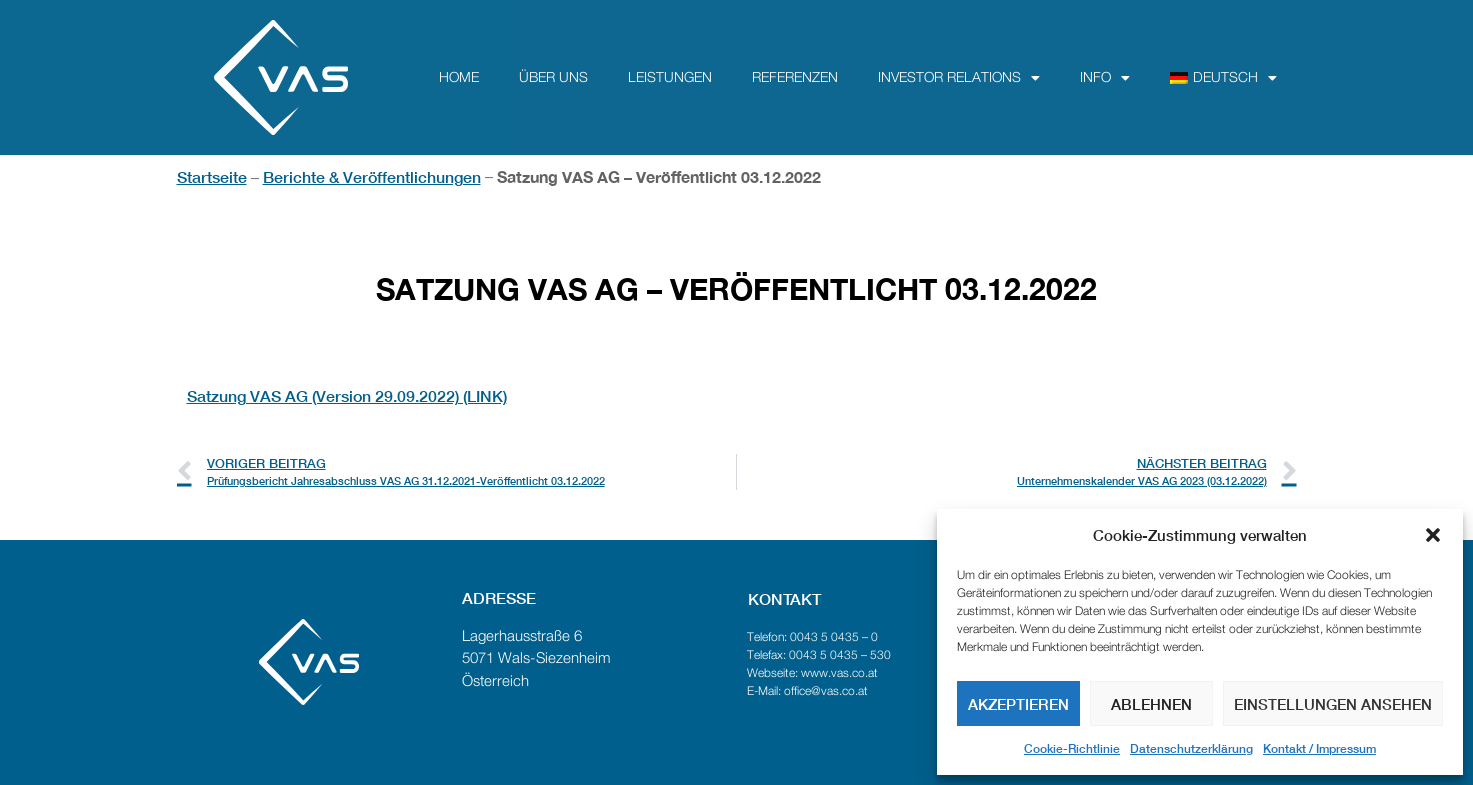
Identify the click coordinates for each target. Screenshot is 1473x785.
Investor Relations (959, 78)
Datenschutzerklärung (1191, 748)
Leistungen (670, 78)
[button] (1433, 535)
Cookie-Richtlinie (1072, 748)
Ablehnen (1151, 704)
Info (1105, 78)
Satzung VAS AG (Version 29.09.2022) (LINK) (347, 395)
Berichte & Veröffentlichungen (372, 176)
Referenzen (795, 78)
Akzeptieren (1018, 704)
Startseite (212, 176)
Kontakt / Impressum (1319, 748)
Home (459, 78)
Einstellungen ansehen (1333, 704)
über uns (553, 78)
